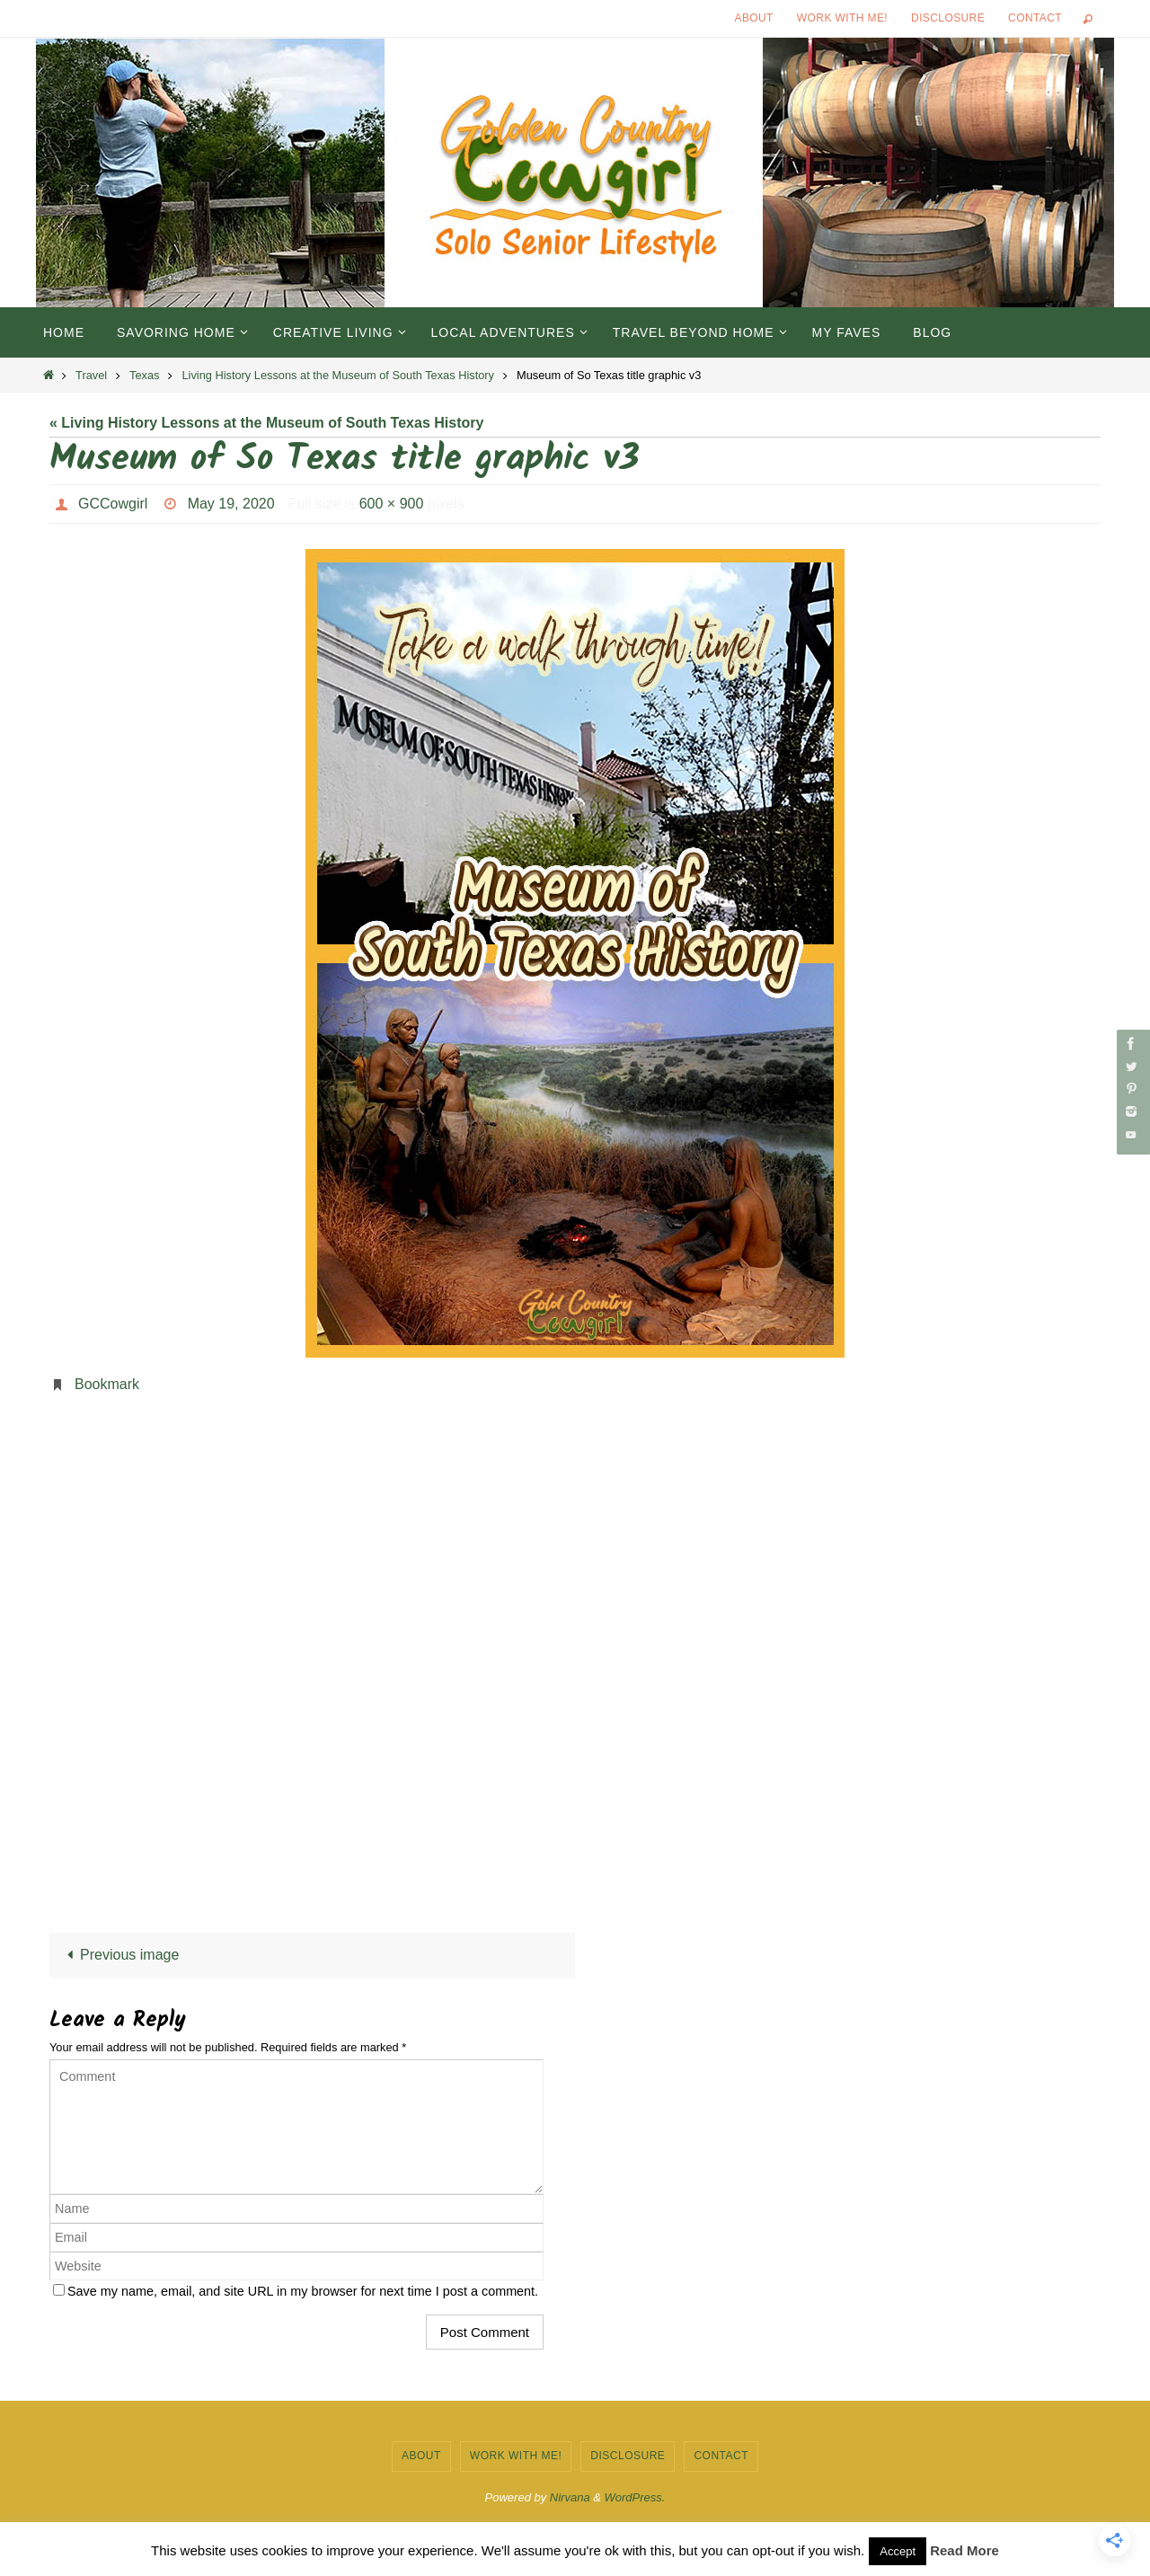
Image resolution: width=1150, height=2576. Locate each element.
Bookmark (107, 1384)
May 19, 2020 (231, 503)
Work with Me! (842, 18)
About (754, 18)
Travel (91, 375)
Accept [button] (898, 2551)
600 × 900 (391, 503)
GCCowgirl (112, 503)
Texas (144, 375)
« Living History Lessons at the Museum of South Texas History (266, 422)
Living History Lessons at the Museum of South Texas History (337, 375)
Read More (964, 2550)
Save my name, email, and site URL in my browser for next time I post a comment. (302, 2291)
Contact (1035, 18)
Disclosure (948, 18)
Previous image (120, 1954)
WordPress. (635, 2497)
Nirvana (570, 2497)
